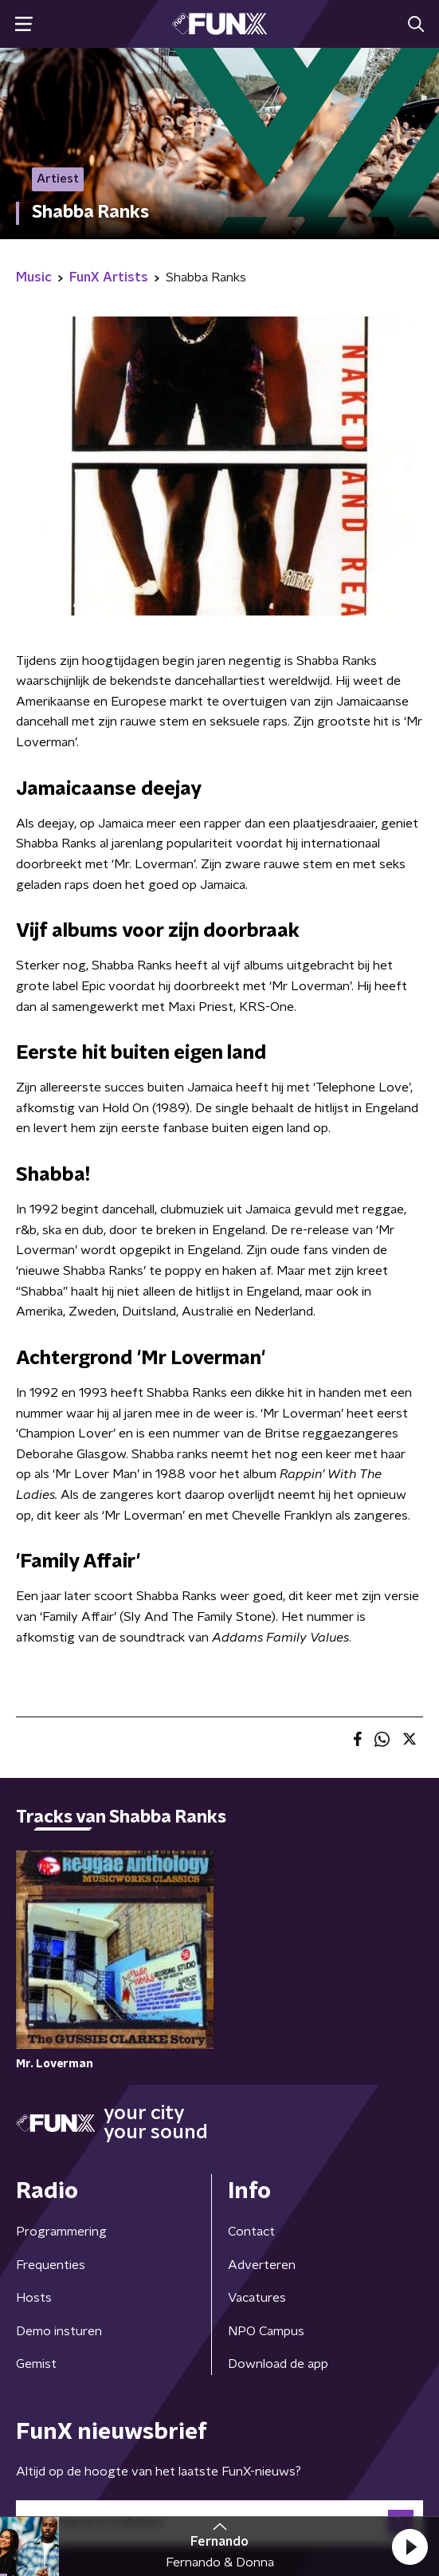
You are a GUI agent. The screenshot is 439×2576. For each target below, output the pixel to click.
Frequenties (50, 2265)
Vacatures (257, 2297)
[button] (409, 2546)
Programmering (61, 2231)
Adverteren (262, 2265)
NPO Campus (266, 2331)
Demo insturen (59, 2331)
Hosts (34, 2297)
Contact (251, 2231)
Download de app (278, 2364)
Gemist (36, 2364)
